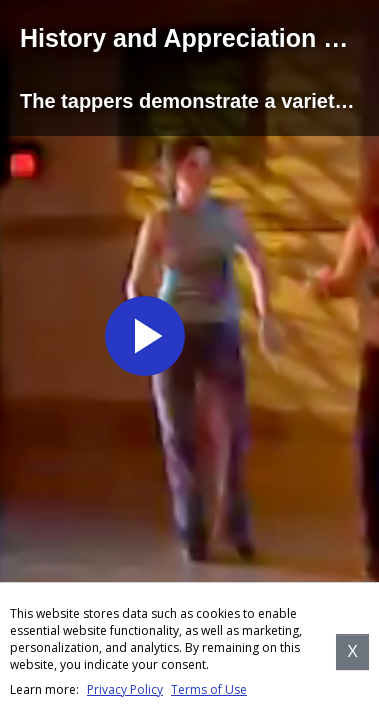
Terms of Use (209, 689)
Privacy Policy (125, 689)
